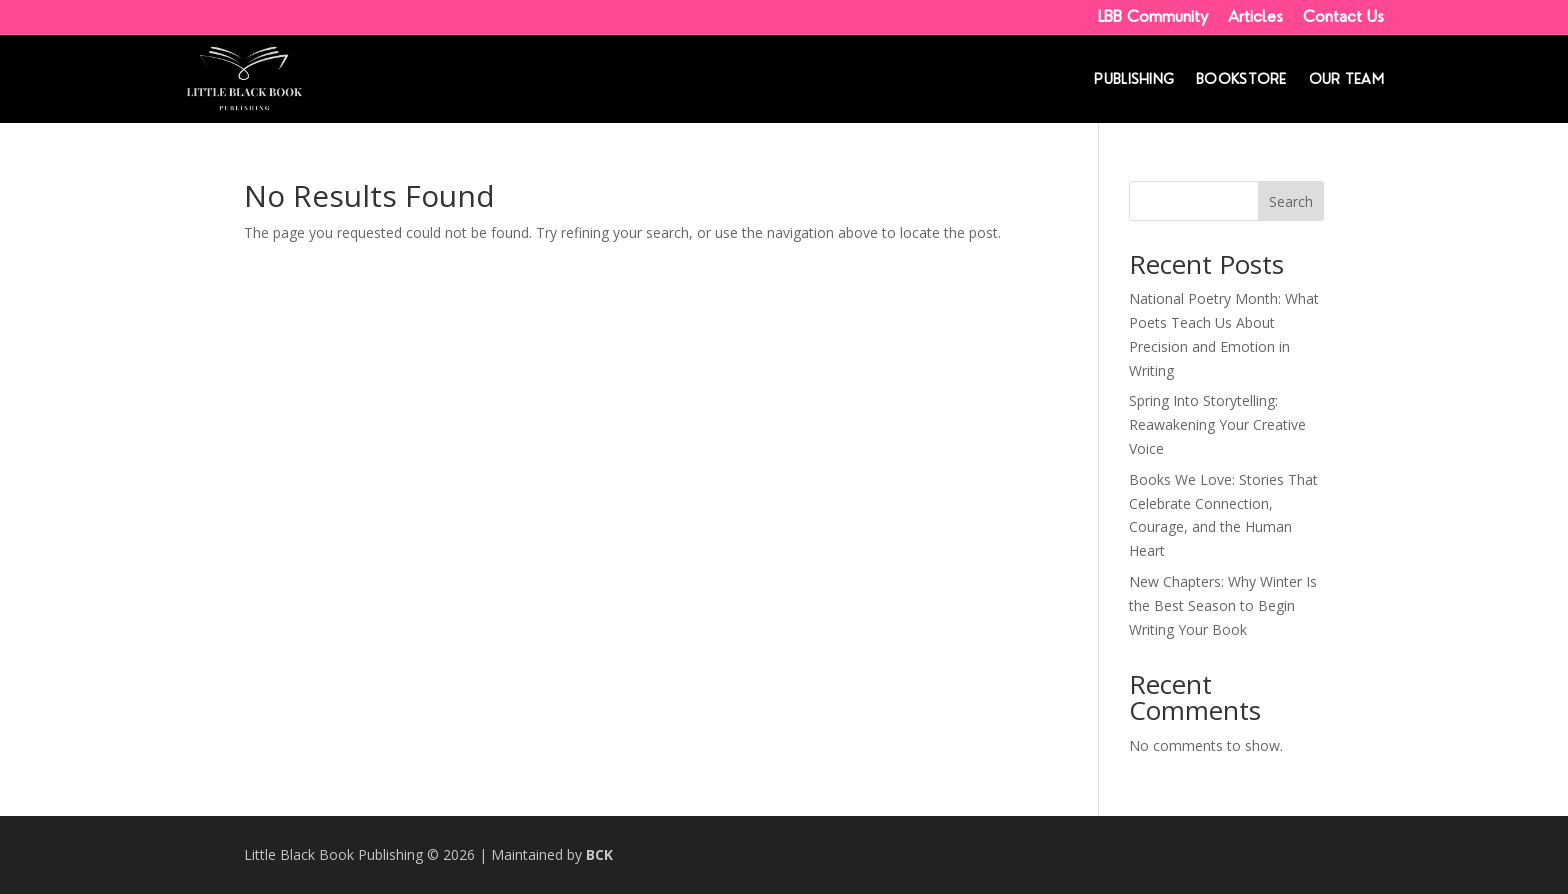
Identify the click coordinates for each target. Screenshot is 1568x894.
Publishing (1134, 79)
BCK (599, 854)
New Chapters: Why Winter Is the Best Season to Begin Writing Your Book (1223, 605)
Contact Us (1343, 16)
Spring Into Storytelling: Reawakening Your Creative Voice (1217, 424)
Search (1291, 201)
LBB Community (1153, 16)
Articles (1255, 16)
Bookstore (1241, 79)
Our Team (1346, 79)
